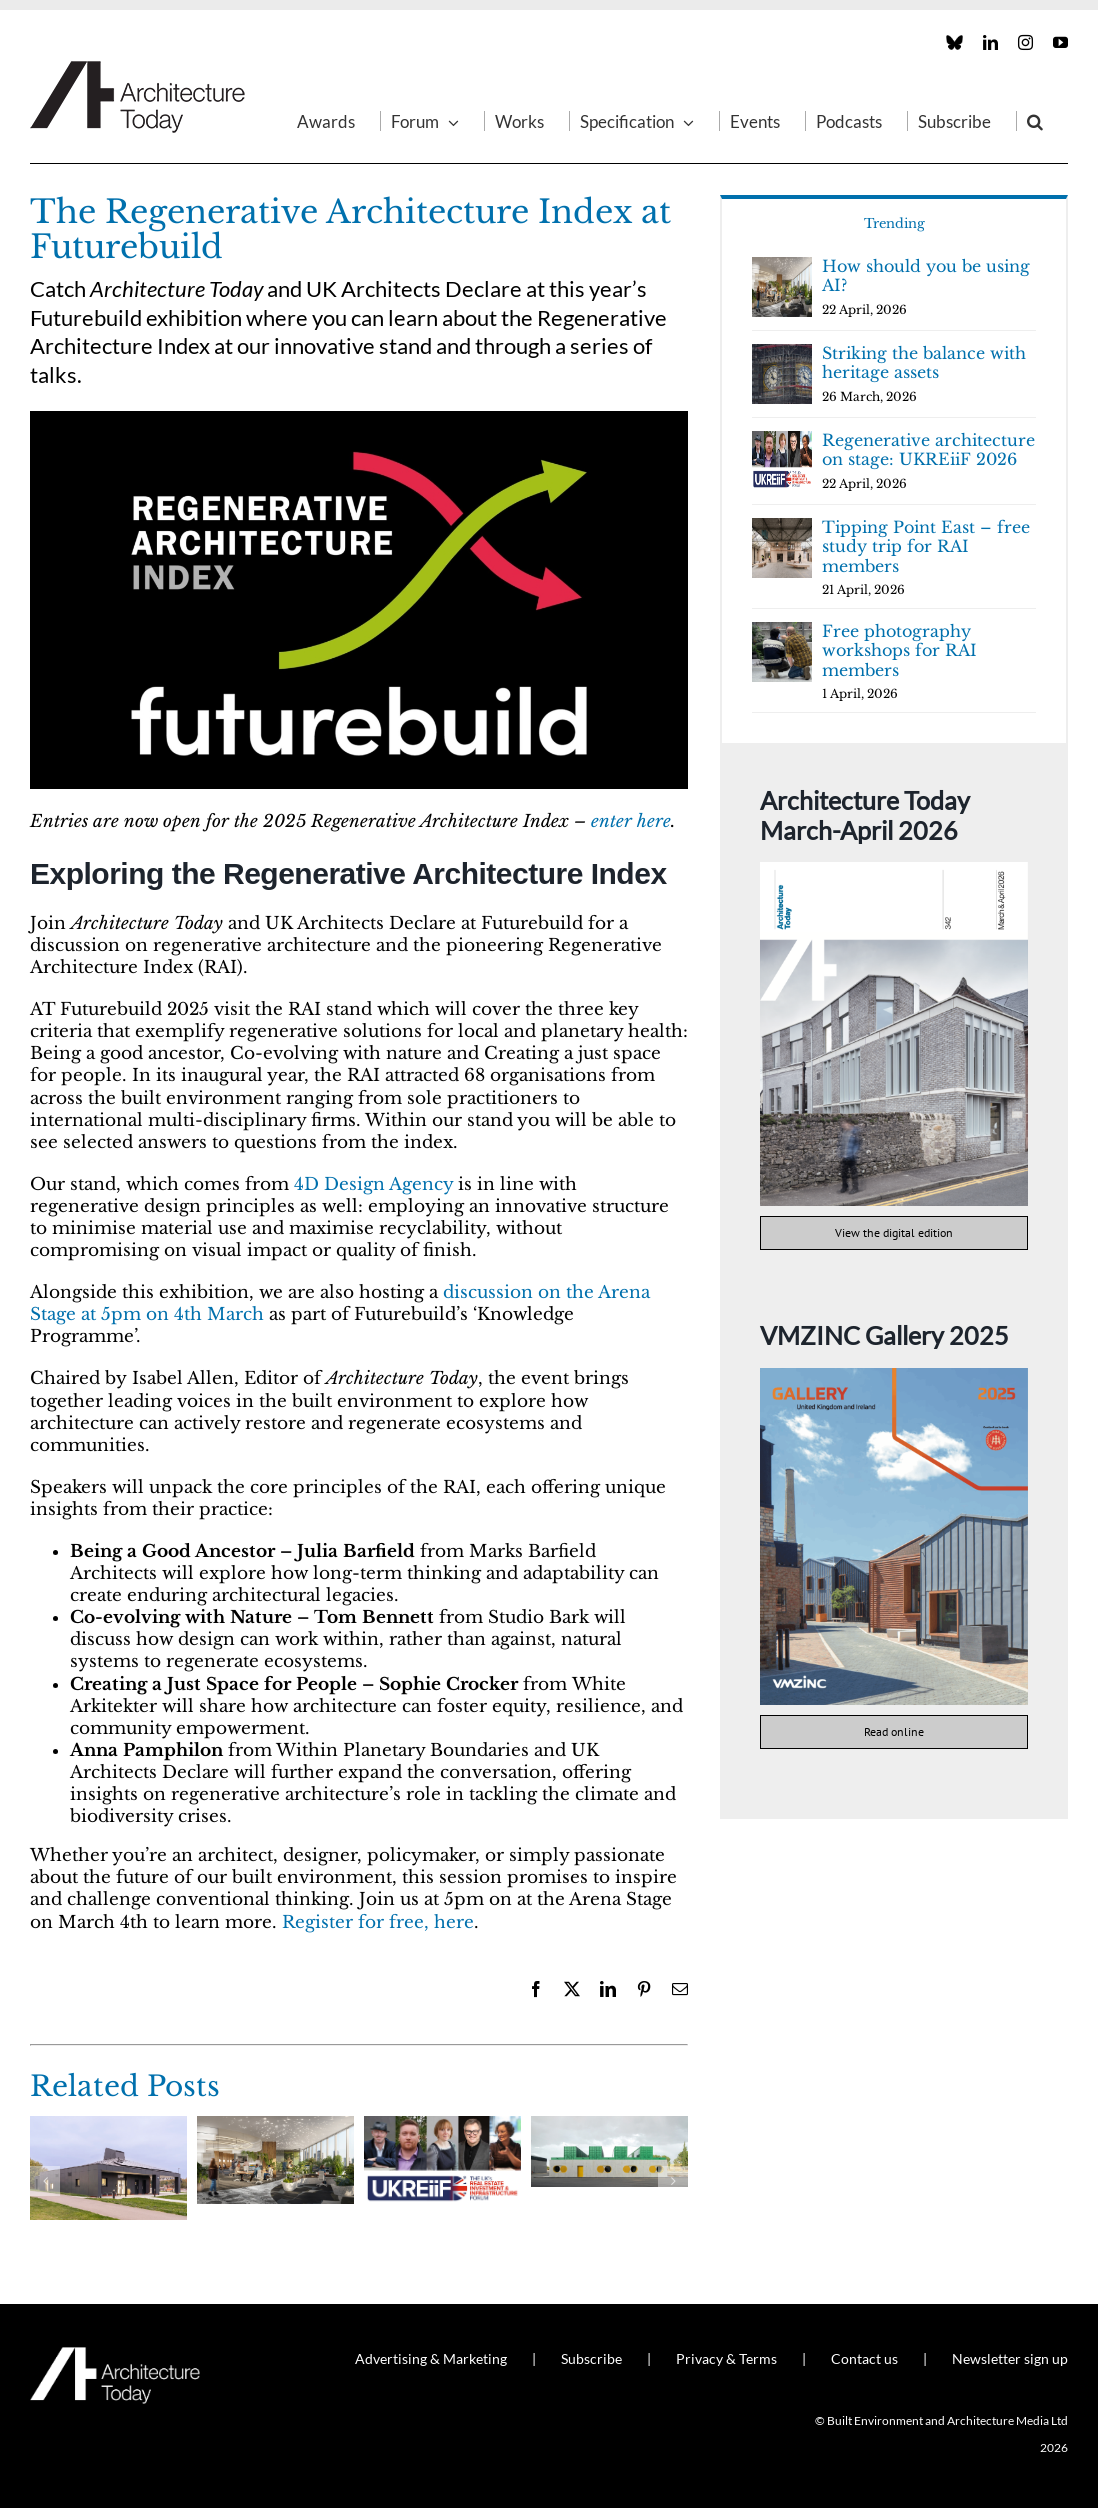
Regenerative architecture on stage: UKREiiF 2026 (928, 450)
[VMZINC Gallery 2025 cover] (894, 1376)
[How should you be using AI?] (275, 2126)
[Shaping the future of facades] (108, 2126)
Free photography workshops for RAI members (899, 650)
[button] (1035, 121)
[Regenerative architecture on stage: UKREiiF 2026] (442, 2126)
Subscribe (591, 2358)
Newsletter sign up (1010, 2358)
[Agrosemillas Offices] (609, 2126)
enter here (631, 821)
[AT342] (894, 870)
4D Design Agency (373, 1184)
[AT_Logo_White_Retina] (115, 2355)
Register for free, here (378, 1922)
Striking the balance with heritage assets (924, 363)
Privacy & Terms (726, 2358)
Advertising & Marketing (431, 2358)
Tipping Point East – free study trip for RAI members (926, 546)
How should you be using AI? (926, 276)
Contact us (864, 2358)
